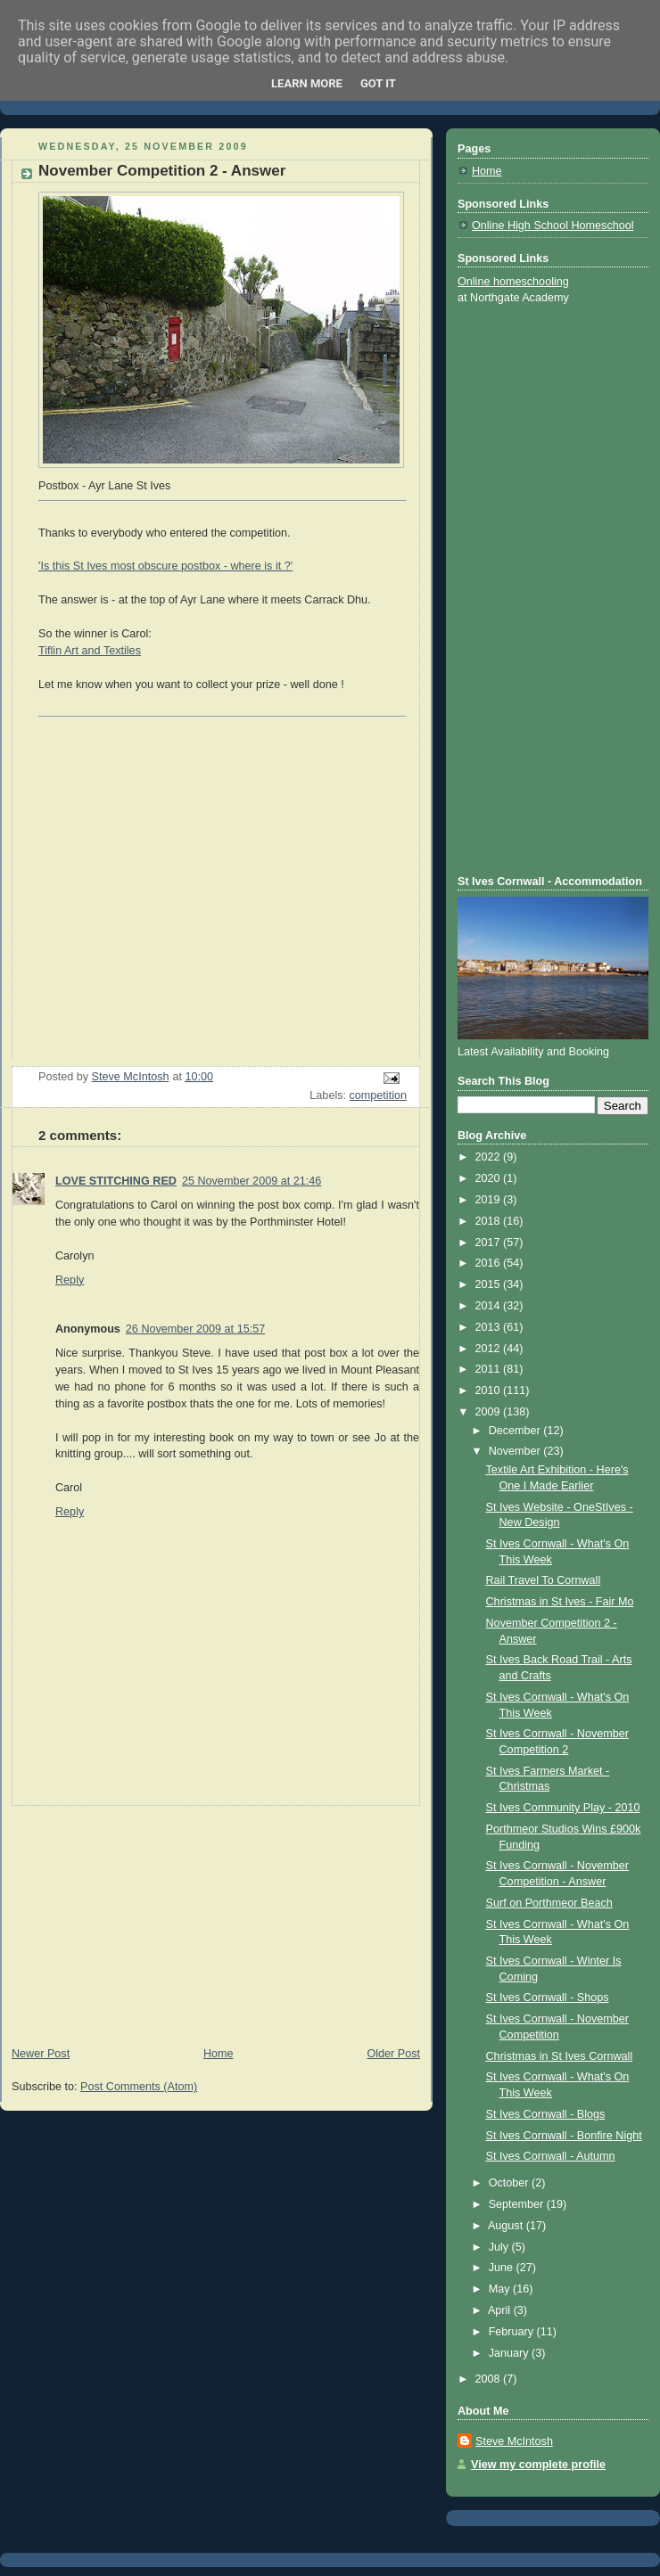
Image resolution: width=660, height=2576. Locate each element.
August (507, 2225)
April (501, 2310)
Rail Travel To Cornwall (543, 1580)
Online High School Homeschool (553, 225)
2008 (489, 2379)
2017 (489, 1242)
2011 (489, 1369)
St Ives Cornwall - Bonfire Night (564, 2135)
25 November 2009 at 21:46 (251, 1181)
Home (218, 2053)
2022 (489, 1157)
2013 (489, 1327)
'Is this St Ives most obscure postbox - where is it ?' (165, 566)
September (518, 2204)
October (510, 2183)
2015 (489, 1284)
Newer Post (41, 2053)
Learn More (306, 83)
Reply (69, 1280)
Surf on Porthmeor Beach (549, 1903)
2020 (489, 1178)
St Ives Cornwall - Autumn (550, 2156)
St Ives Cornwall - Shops (547, 1997)
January (510, 2353)
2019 (489, 1200)
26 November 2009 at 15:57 (195, 1329)
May (501, 2289)
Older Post (393, 2053)
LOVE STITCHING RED (116, 1181)
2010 (489, 1390)
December (516, 1430)
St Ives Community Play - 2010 (563, 1807)
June (502, 2267)
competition (378, 1095)
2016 (489, 1263)
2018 (489, 1221)
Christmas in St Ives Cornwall (559, 2056)
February (513, 2332)
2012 (489, 1348)
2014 (489, 1306)
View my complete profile (538, 2464)
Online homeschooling (513, 281)
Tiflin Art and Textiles (89, 650)
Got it (378, 83)
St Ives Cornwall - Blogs (546, 2114)
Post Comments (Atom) (138, 2086)
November (516, 1451)
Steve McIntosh (514, 2441)
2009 (489, 1412)
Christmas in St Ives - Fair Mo (560, 1602)
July (500, 2247)
